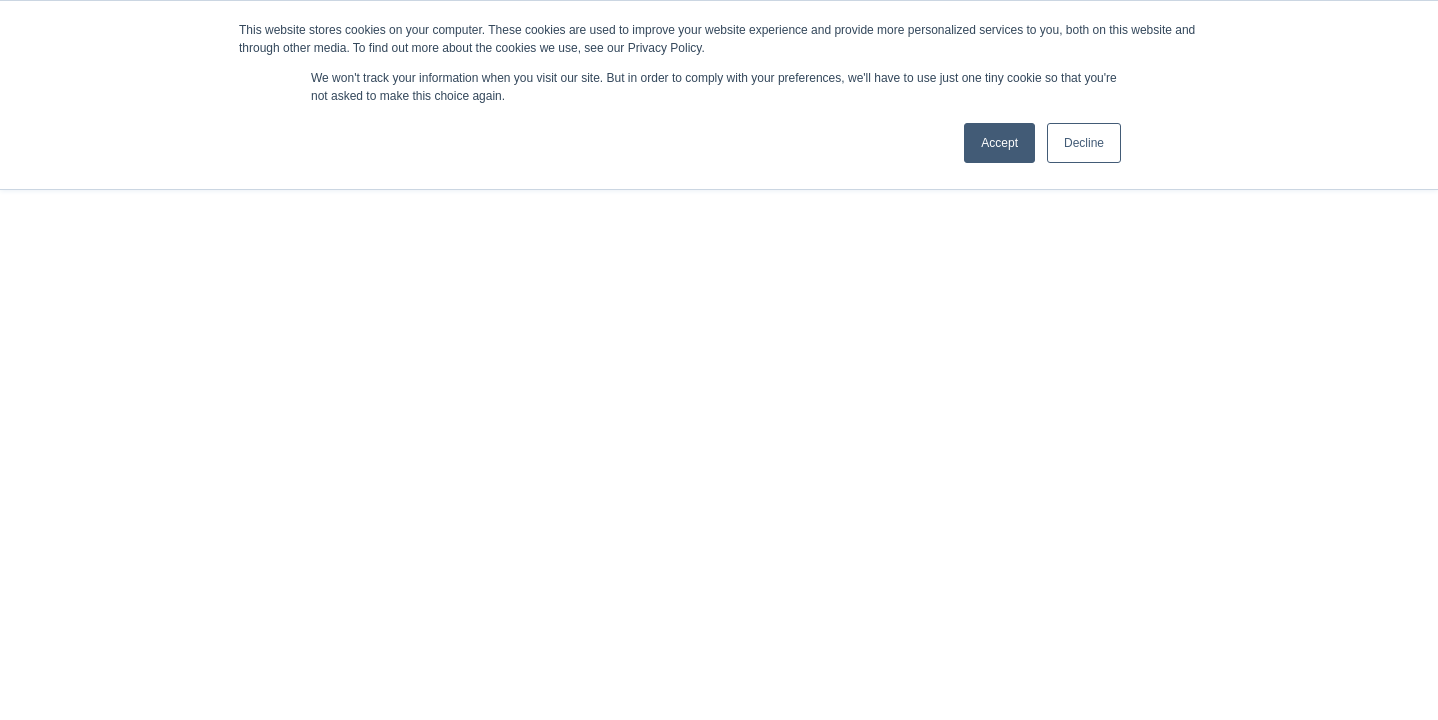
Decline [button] (1084, 143)
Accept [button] (999, 143)
